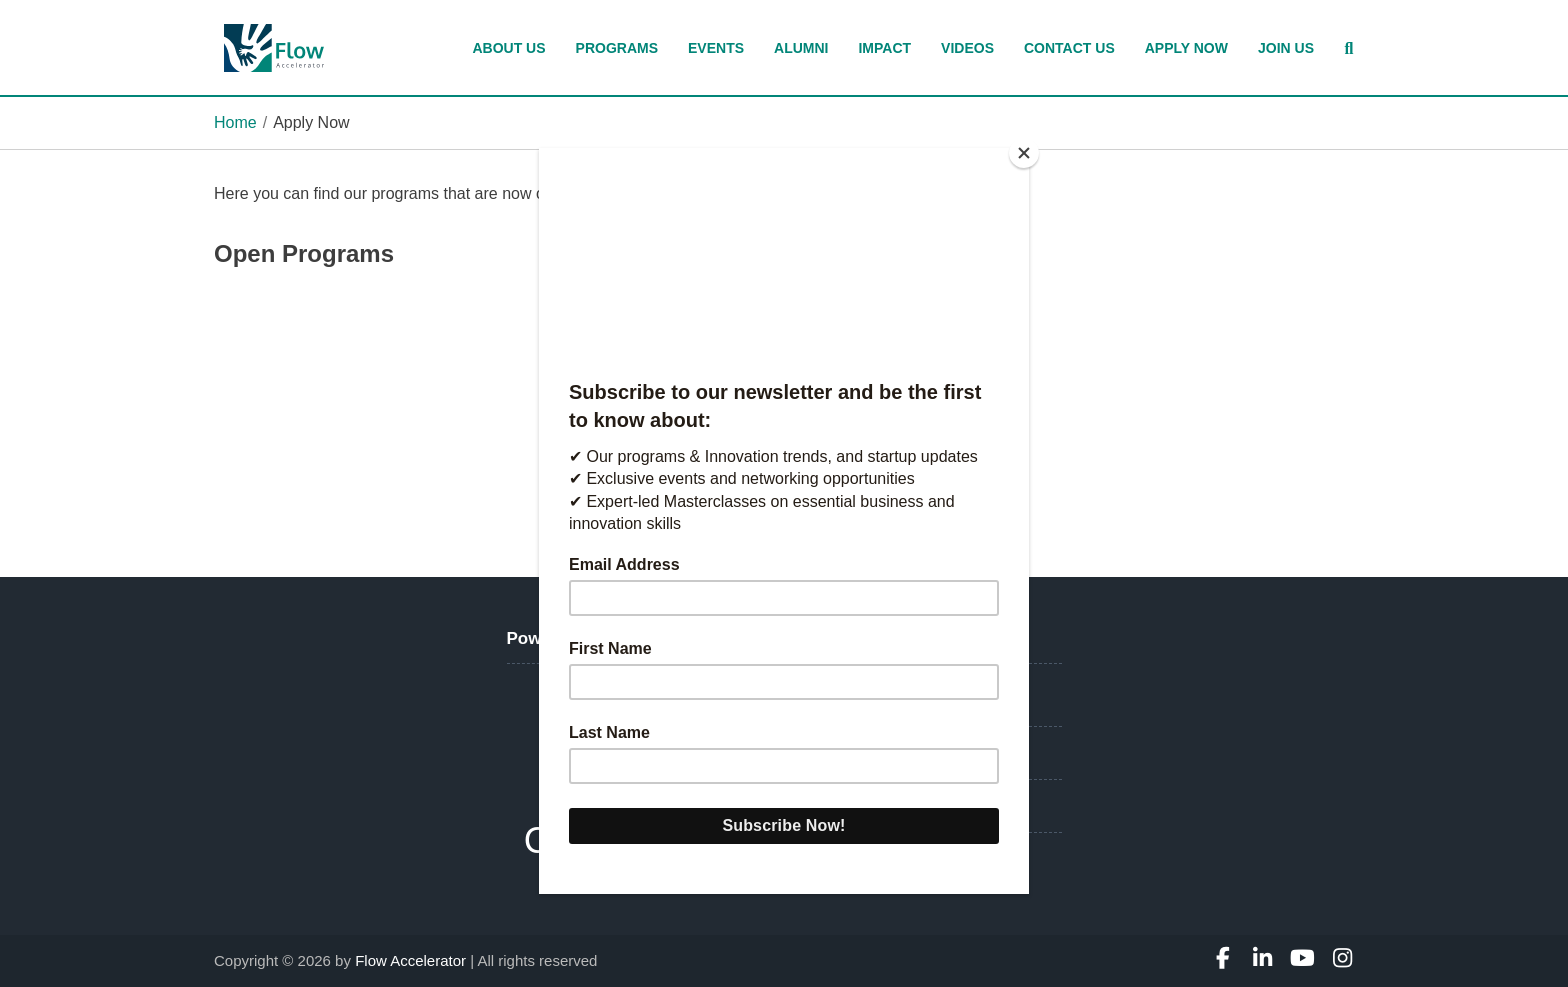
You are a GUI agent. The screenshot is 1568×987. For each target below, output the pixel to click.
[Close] (1024, 153)
